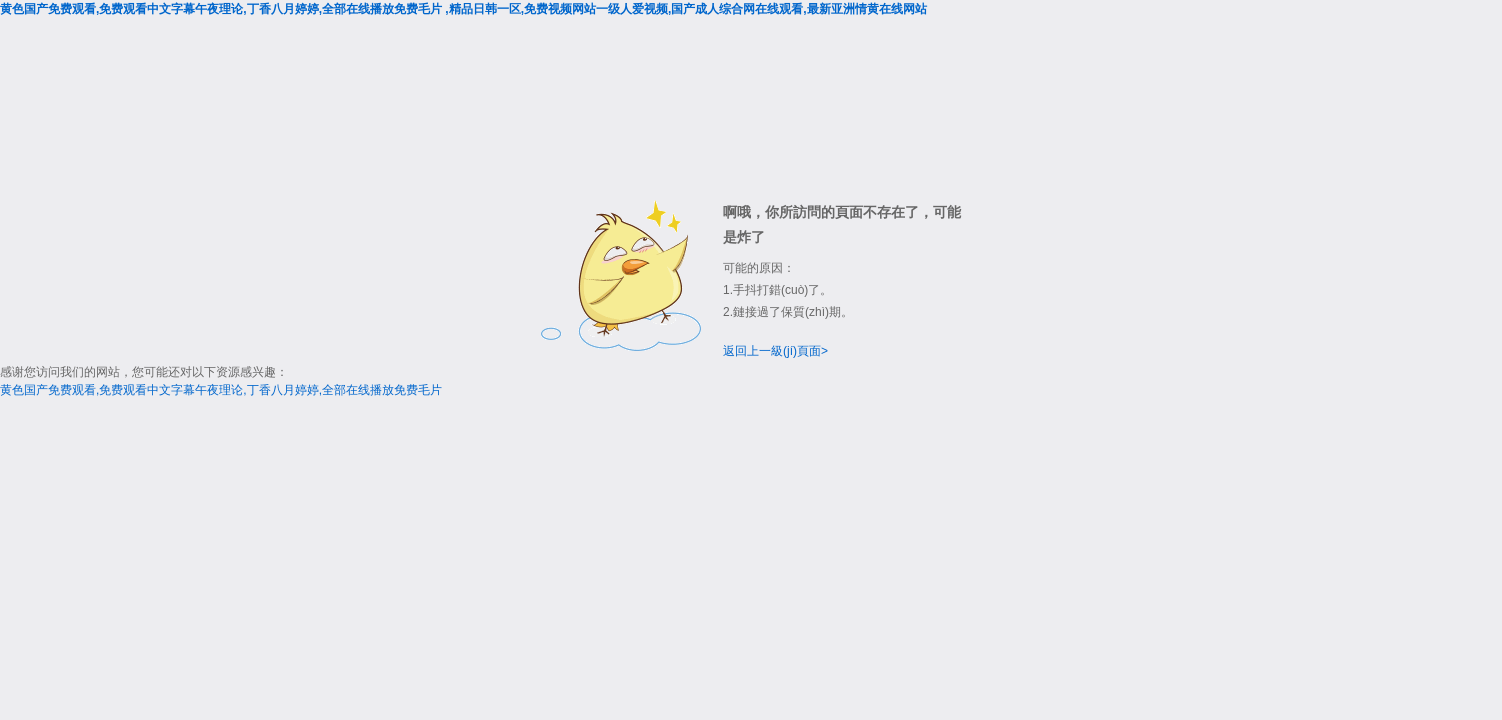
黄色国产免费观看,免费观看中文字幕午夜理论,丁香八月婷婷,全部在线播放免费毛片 (221, 390)
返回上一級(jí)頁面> (775, 351)
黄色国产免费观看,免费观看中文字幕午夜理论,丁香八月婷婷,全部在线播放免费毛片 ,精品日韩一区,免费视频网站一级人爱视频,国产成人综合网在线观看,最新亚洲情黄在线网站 (463, 9)
